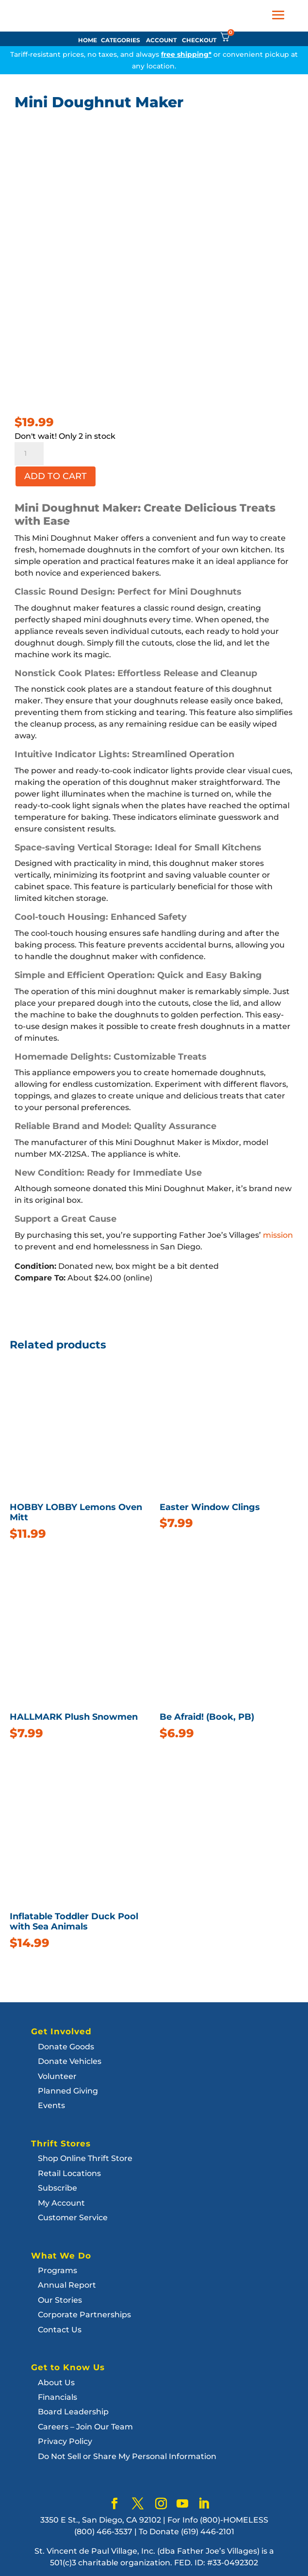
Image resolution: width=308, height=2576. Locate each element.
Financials (57, 2397)
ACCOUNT (161, 40)
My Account (61, 2203)
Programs (57, 2270)
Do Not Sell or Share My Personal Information (127, 2456)
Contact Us (59, 2329)
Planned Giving (68, 2090)
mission (278, 1235)
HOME (87, 40)
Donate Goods (66, 2046)
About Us (56, 2382)
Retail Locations (69, 2173)
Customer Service (73, 2217)
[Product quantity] (29, 453)
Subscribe (57, 2188)
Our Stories (60, 2300)
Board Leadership (73, 2411)
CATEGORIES (120, 40)
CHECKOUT (199, 40)
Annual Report (67, 2285)
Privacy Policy (65, 2441)
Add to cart (55, 476)
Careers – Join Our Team (85, 2426)
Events (51, 2105)
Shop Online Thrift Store (85, 2158)
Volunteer (57, 2076)
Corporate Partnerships (84, 2314)
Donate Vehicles (69, 2061)
